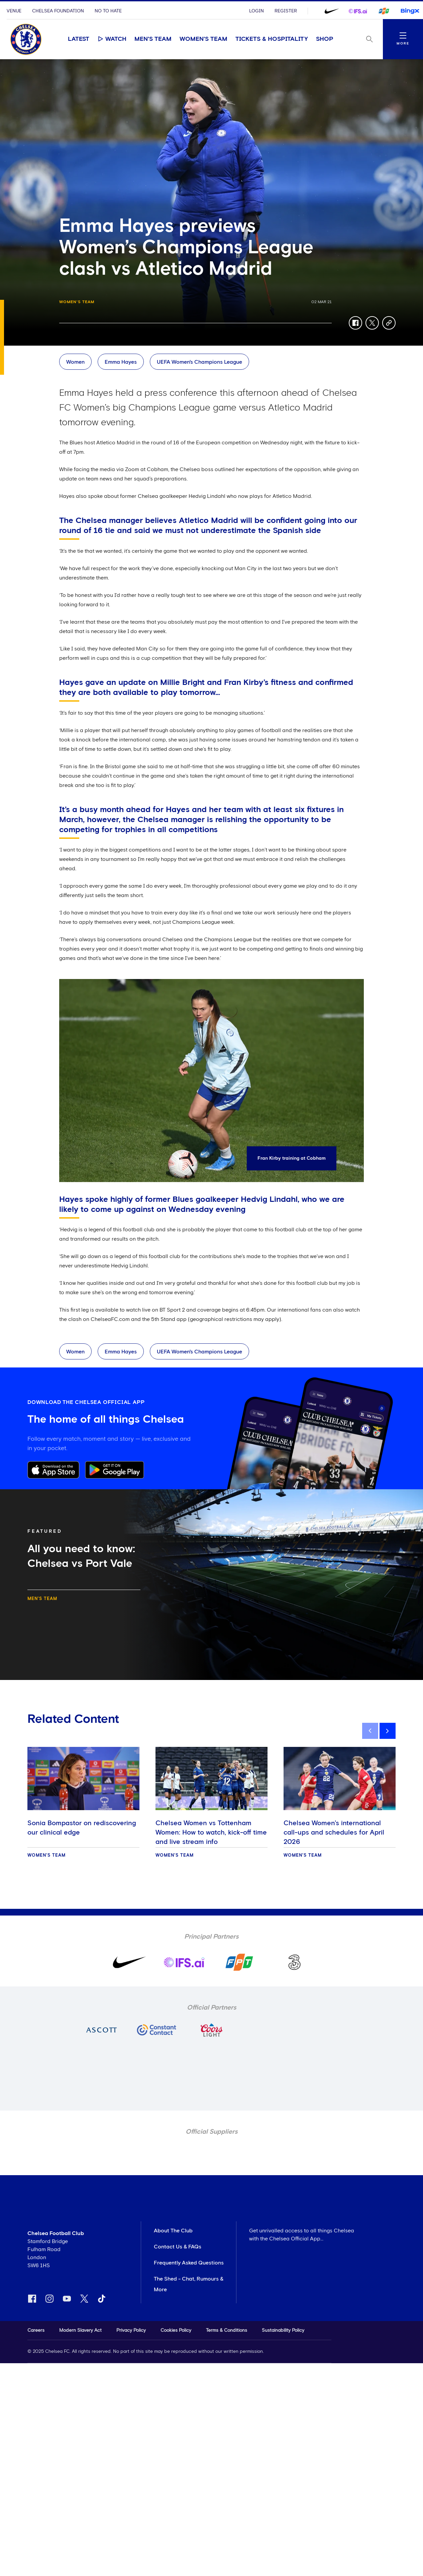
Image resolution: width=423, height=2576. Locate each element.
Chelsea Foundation (58, 11)
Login (256, 11)
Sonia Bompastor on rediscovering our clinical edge (81, 1828)
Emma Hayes (121, 362)
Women (75, 362)
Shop (324, 39)
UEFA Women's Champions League (199, 362)
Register (286, 11)
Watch (111, 38)
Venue (14, 11)
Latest (78, 39)
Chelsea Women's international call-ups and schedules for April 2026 (334, 1832)
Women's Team (203, 39)
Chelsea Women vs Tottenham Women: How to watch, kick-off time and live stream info (211, 1832)
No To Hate (108, 11)
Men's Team (153, 39)
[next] (388, 1731)
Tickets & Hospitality (271, 39)
